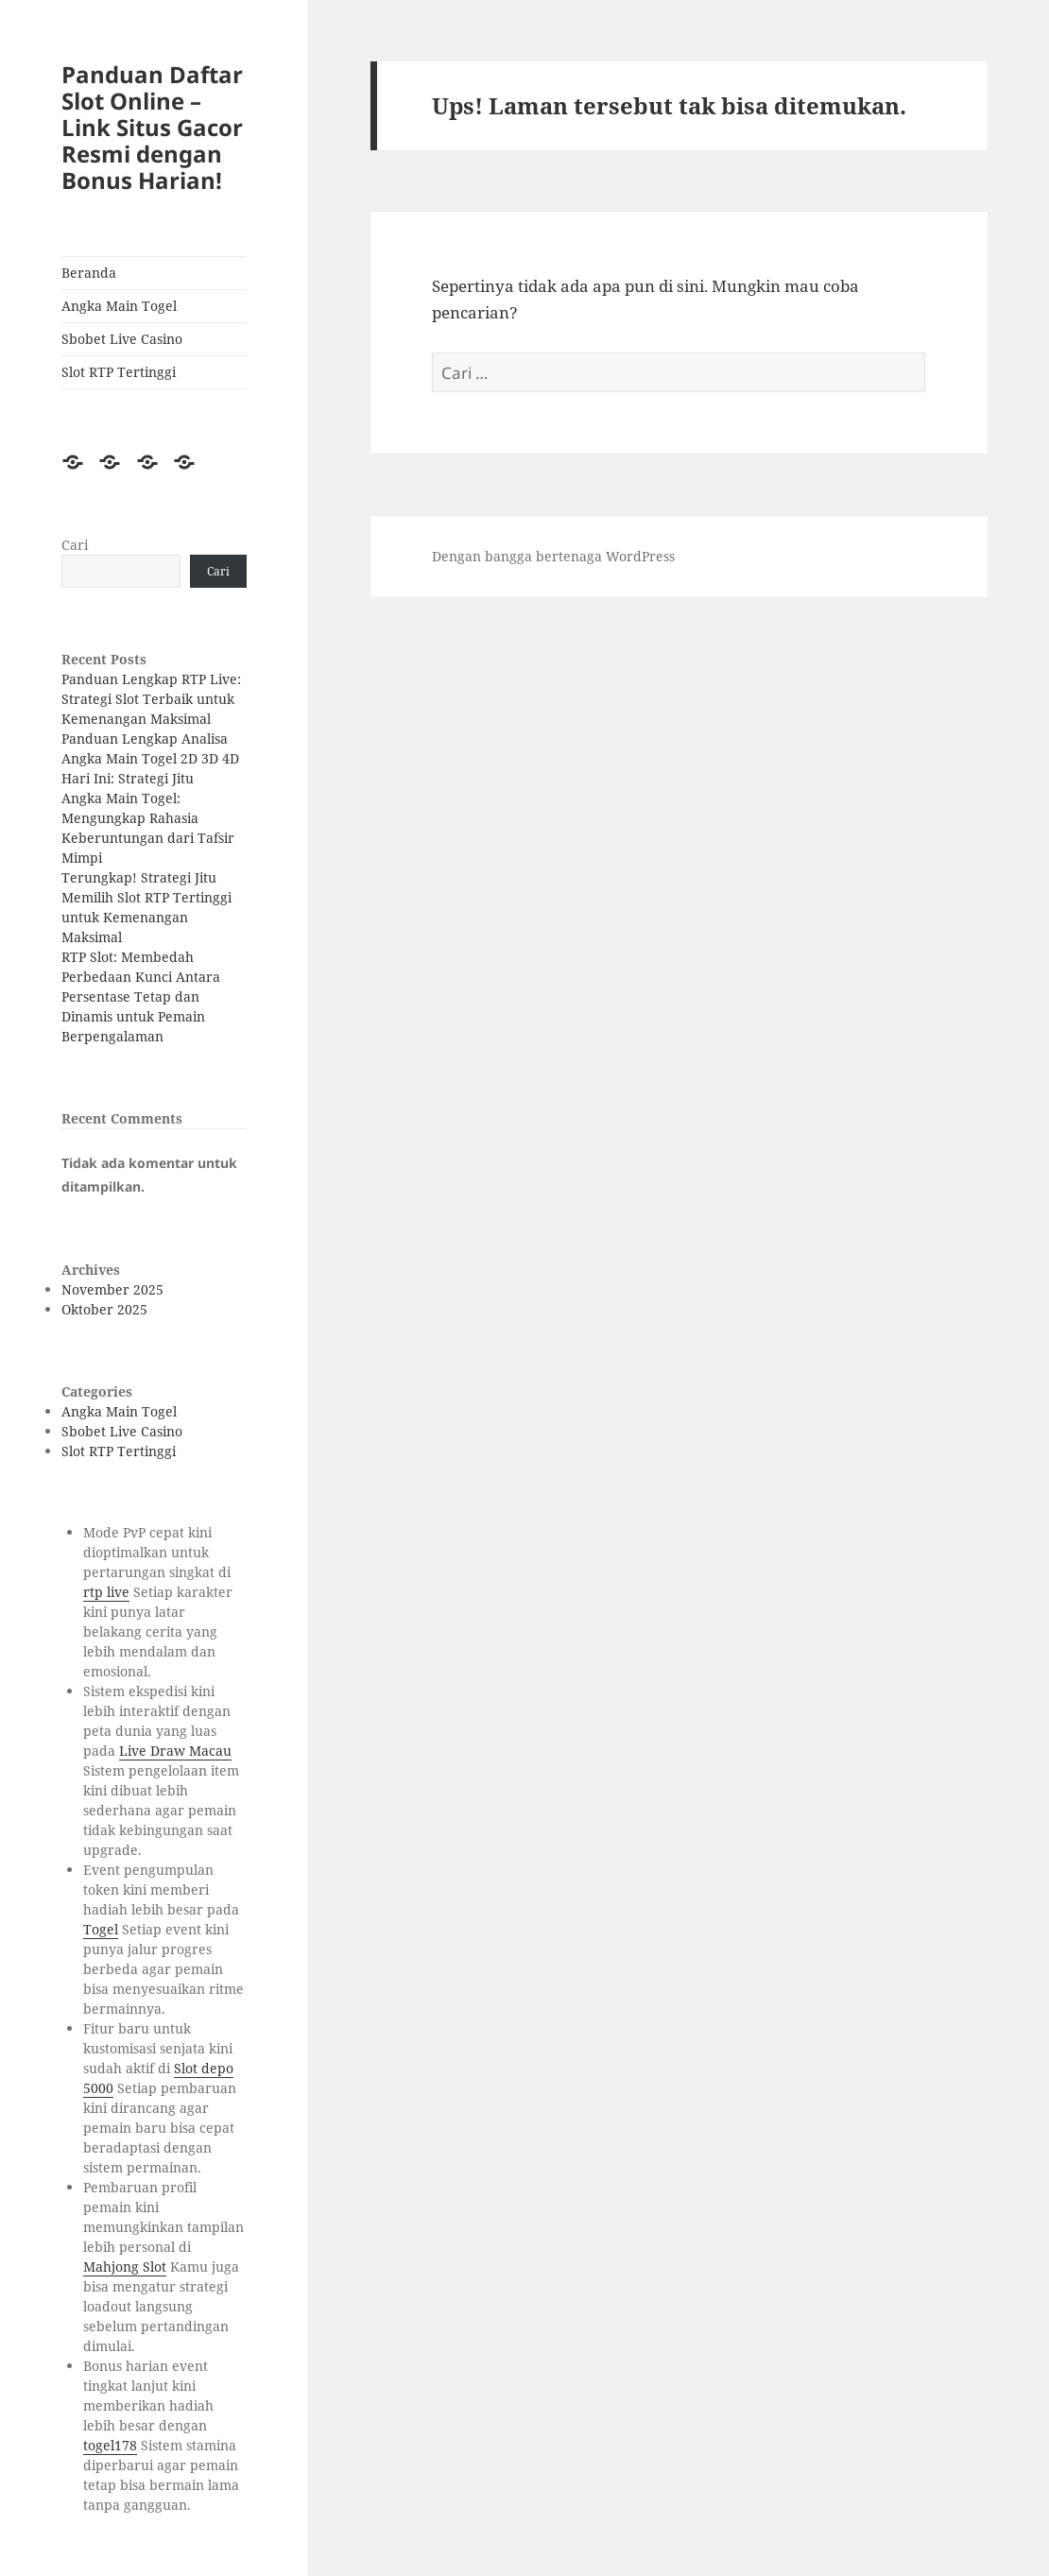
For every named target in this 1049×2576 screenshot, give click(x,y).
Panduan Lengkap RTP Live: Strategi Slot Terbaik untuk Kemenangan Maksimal (151, 699)
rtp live (106, 1592)
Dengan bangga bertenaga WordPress (553, 556)
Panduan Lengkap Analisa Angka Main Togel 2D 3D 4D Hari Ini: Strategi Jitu (150, 758)
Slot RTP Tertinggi (118, 372)
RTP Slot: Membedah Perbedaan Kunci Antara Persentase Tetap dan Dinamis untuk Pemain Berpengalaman (140, 996)
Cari (74, 545)
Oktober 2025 (104, 1309)
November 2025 (112, 1289)
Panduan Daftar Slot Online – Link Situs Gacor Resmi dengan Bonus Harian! (152, 127)
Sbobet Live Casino (121, 339)
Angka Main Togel (119, 306)
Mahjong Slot (124, 2266)
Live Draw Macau (175, 1751)
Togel (100, 1929)
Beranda (88, 273)
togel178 (110, 2445)
